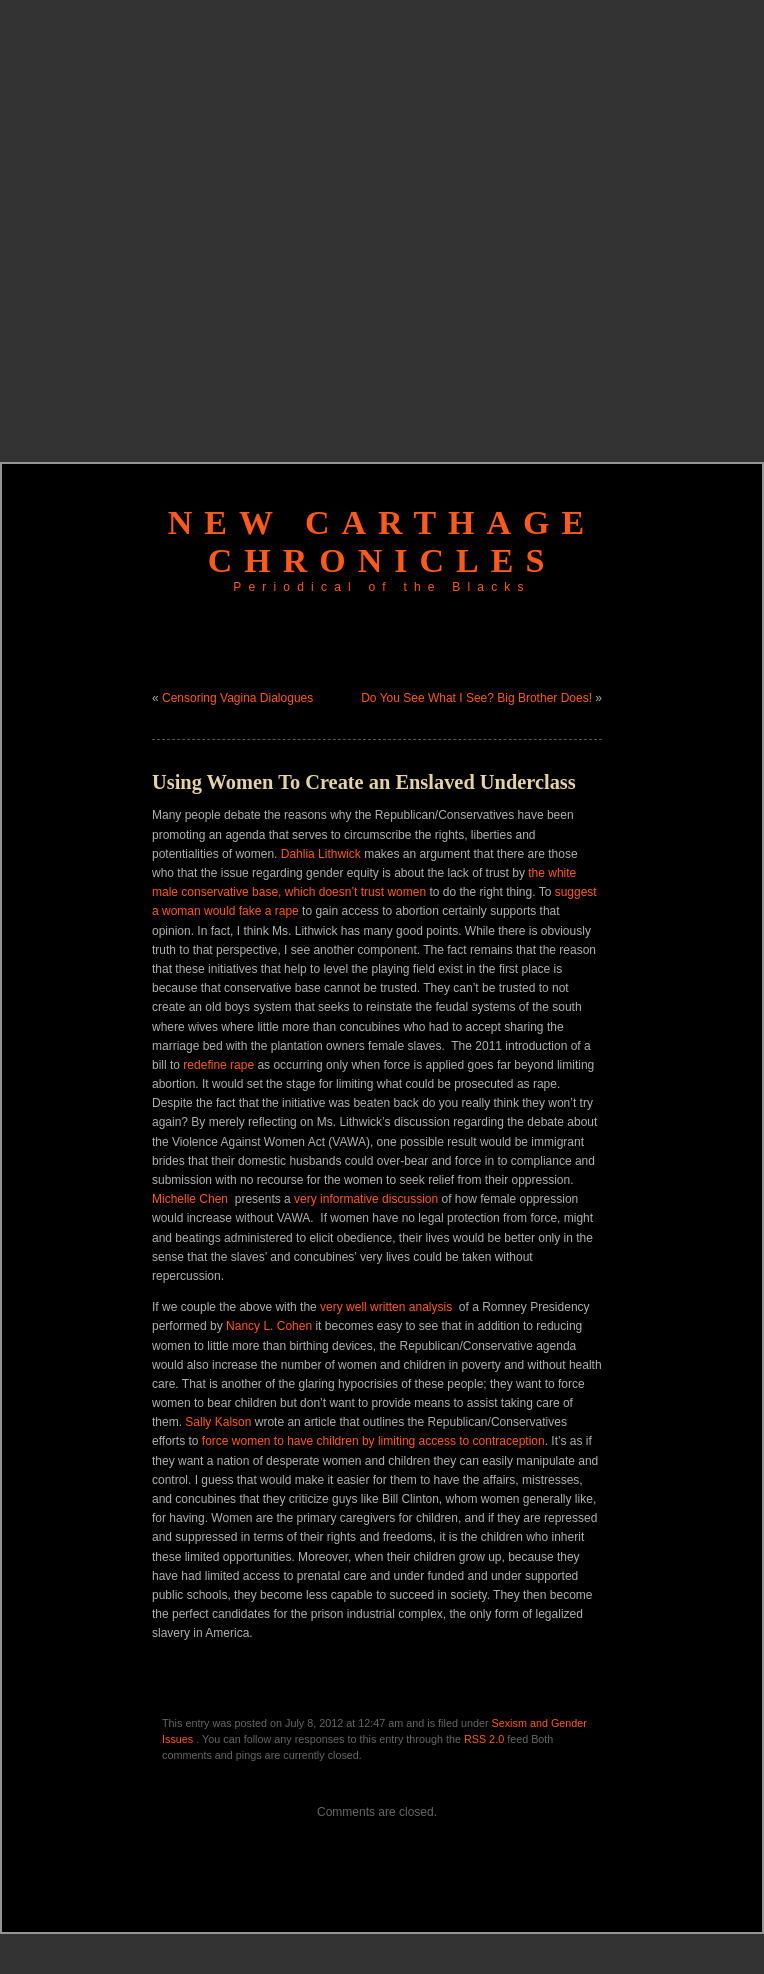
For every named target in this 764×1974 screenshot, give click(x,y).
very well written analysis (386, 1307)
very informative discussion (367, 1199)
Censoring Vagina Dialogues (237, 698)
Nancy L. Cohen (269, 1326)
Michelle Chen (190, 1199)
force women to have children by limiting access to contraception (373, 1441)
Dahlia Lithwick (321, 854)
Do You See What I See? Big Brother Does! (476, 698)
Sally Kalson (218, 1422)
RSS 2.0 (484, 1739)
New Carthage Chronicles (382, 541)
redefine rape (218, 1065)
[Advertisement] (221, 221)
